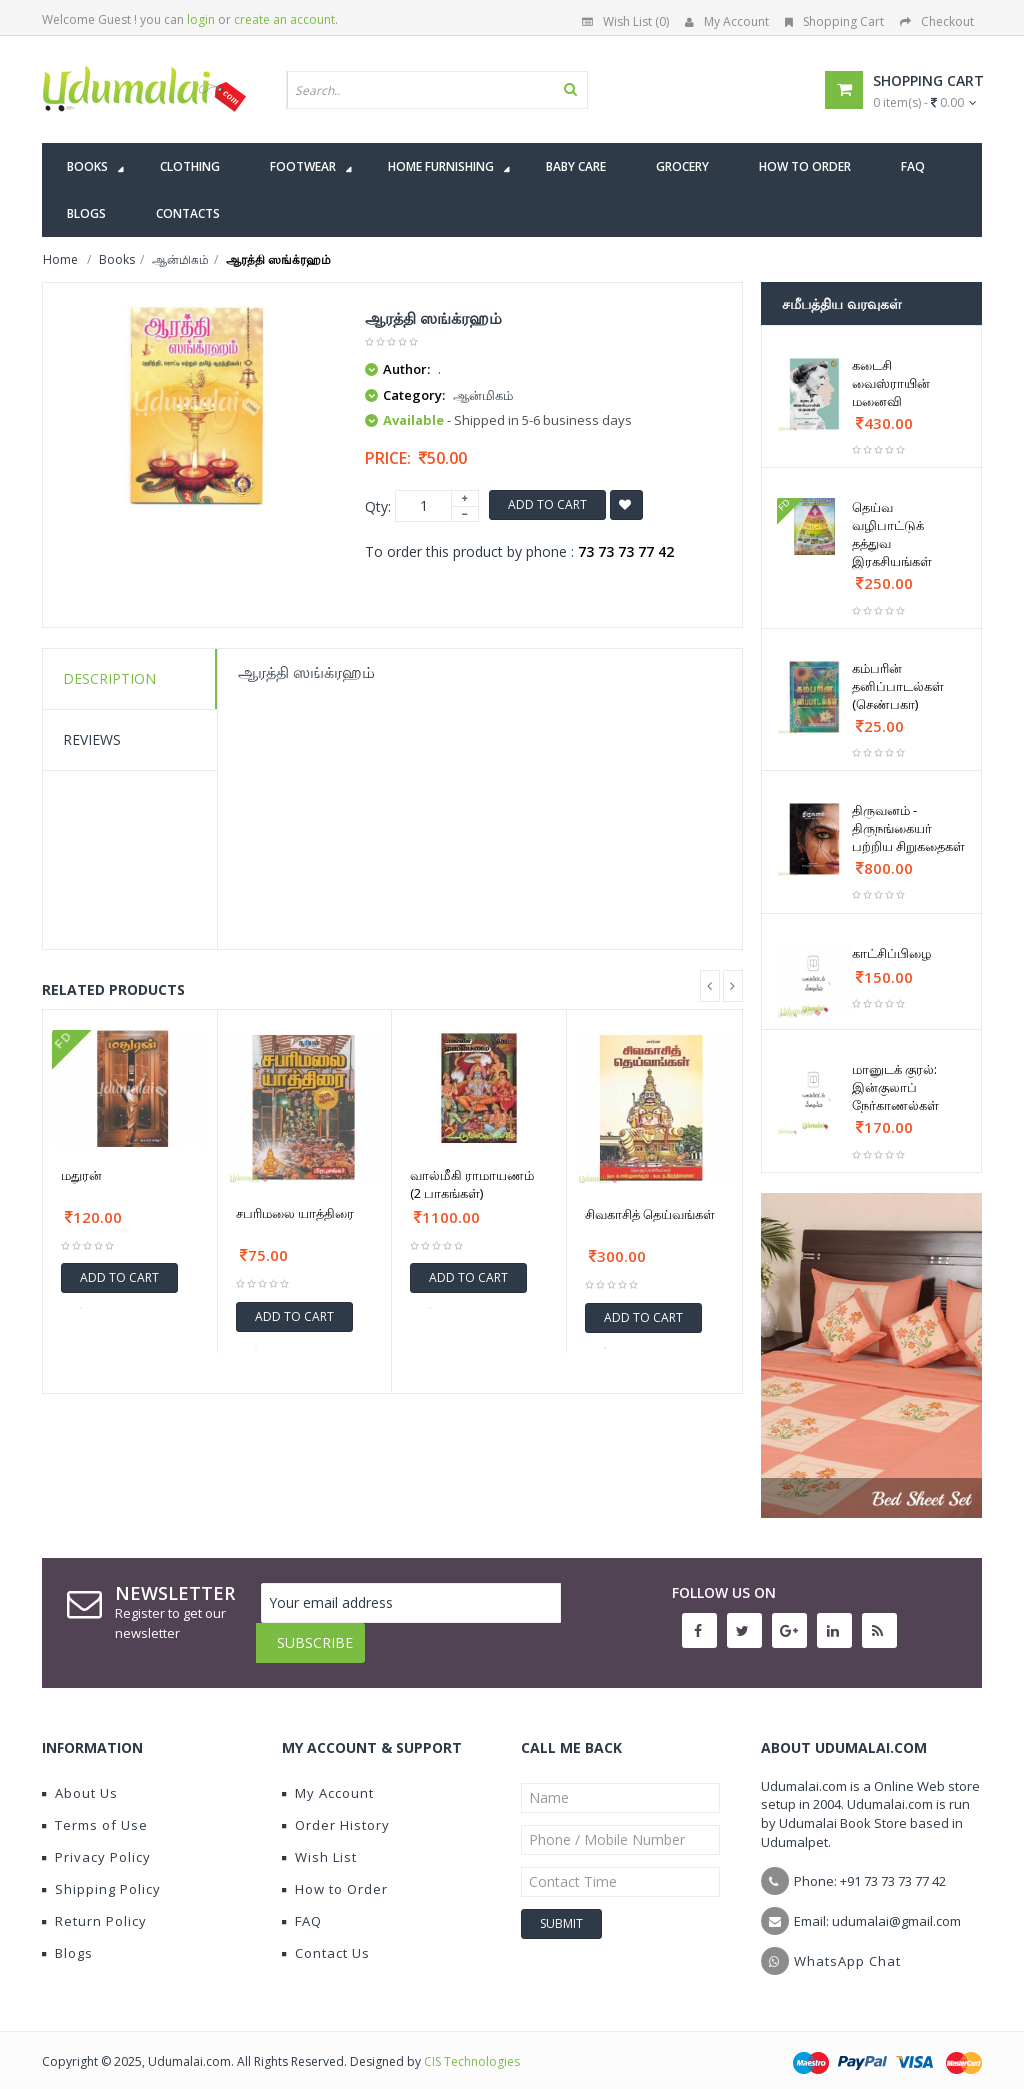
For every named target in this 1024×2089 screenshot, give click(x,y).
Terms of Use (95, 1810)
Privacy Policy (96, 1842)
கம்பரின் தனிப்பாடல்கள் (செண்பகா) (898, 686)
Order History (336, 1810)
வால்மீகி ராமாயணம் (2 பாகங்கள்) (472, 1184)
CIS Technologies (472, 2046)
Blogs (67, 1938)
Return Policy (94, 1906)
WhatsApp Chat (847, 1946)
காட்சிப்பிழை (891, 953)
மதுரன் (81, 1175)
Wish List (319, 1842)
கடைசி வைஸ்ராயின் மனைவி (891, 383)
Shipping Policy (101, 1874)
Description (109, 678)
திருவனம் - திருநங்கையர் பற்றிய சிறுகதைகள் (908, 828)
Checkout (937, 21)
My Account (727, 21)
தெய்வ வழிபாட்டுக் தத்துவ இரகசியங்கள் (892, 534)
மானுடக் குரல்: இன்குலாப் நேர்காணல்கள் (895, 1087)
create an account (284, 19)
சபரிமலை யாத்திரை (295, 1213)
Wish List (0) (625, 21)
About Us (80, 1778)
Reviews (92, 739)
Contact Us (326, 1938)
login (201, 19)
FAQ (302, 1906)
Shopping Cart (834, 21)
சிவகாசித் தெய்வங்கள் (650, 1214)
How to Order (335, 1874)
